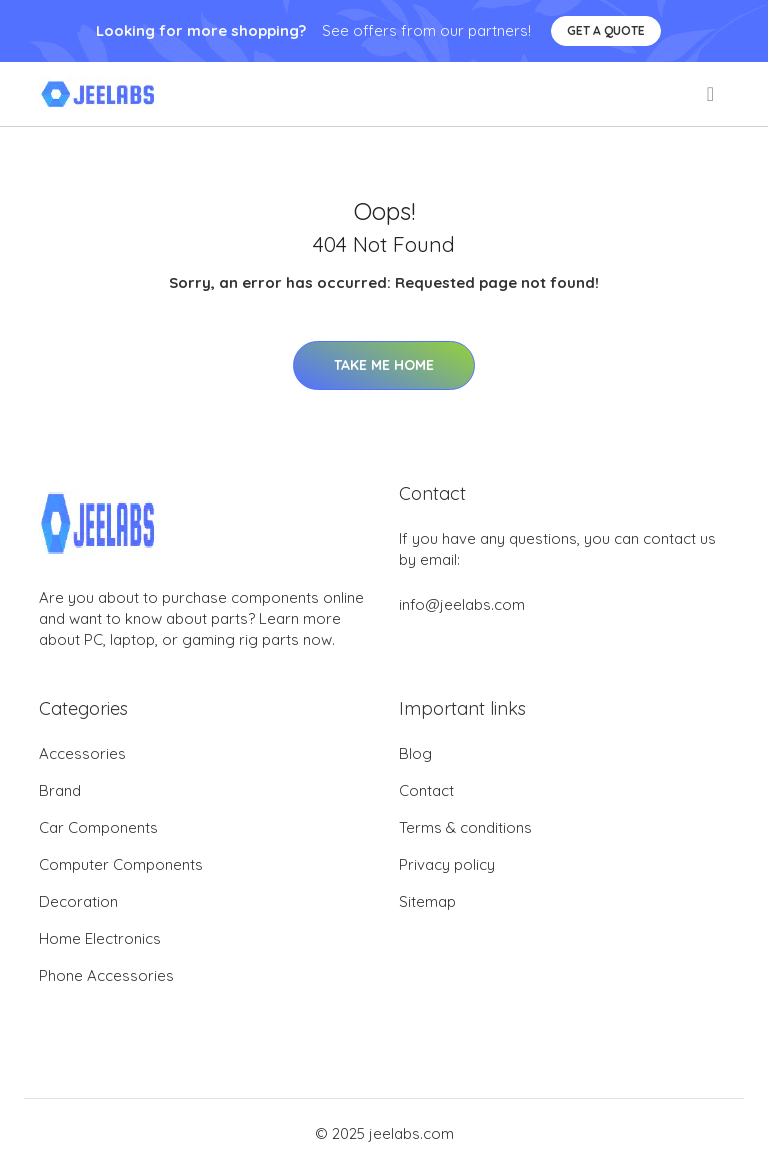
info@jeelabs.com (462, 604)
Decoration (78, 901)
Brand (60, 790)
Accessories (82, 753)
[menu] (712, 94)
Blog (415, 753)
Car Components (98, 827)
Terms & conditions (465, 827)
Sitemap (427, 901)
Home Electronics (100, 938)
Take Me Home (384, 365)
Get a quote (606, 30)
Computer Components (121, 864)
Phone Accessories (106, 975)
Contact (426, 790)
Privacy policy (447, 864)
